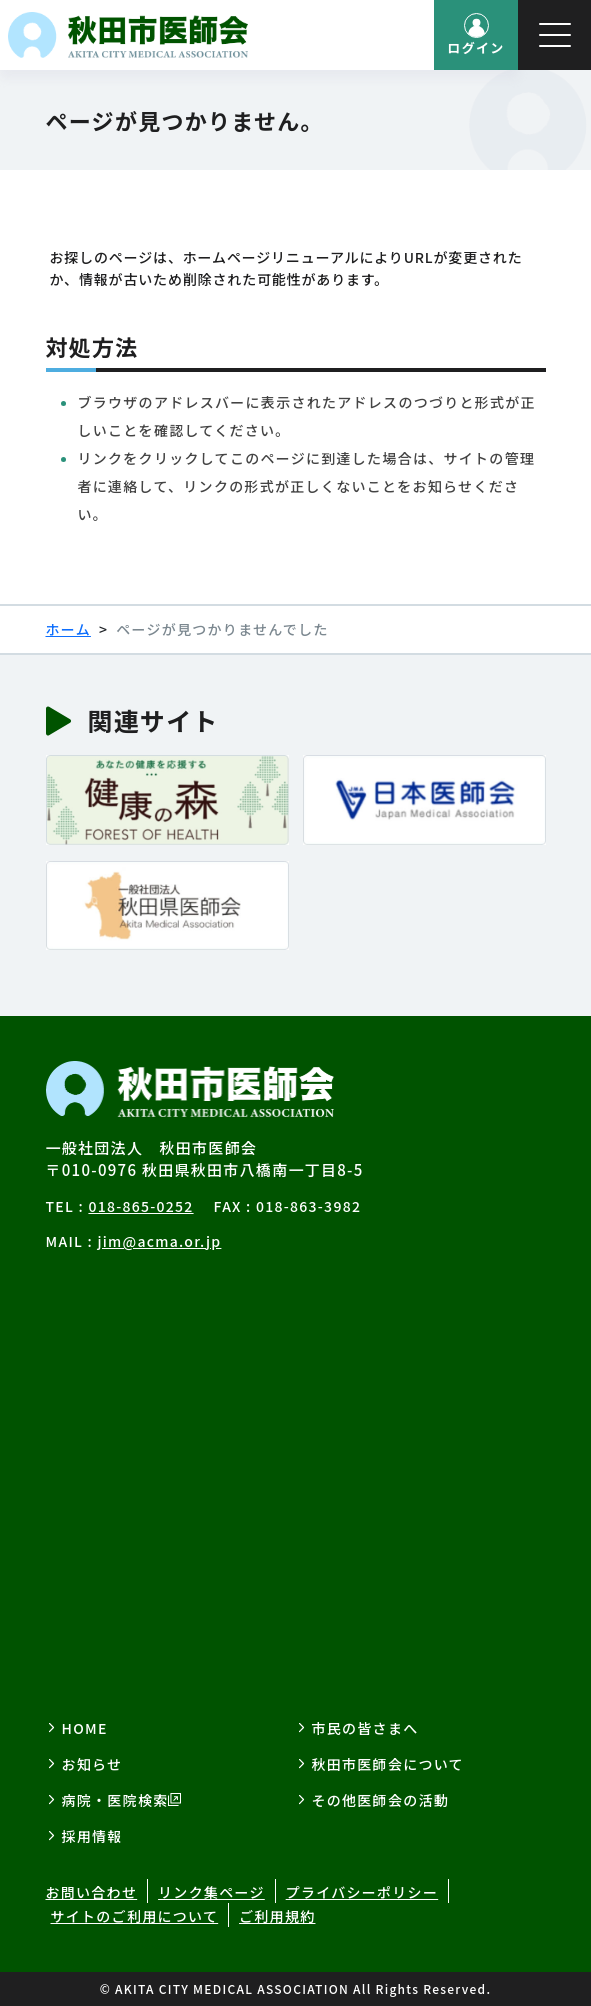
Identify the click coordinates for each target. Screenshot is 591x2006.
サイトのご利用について (135, 1916)
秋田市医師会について (388, 1764)
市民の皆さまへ (365, 1728)
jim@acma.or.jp (159, 1241)
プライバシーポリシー (362, 1892)
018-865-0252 (140, 1206)
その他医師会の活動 (381, 1800)
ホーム (68, 629)
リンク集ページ (211, 1892)
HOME (85, 1728)
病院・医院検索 (115, 1800)
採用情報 (92, 1836)
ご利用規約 (277, 1916)
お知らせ (92, 1764)
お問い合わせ (92, 1892)
